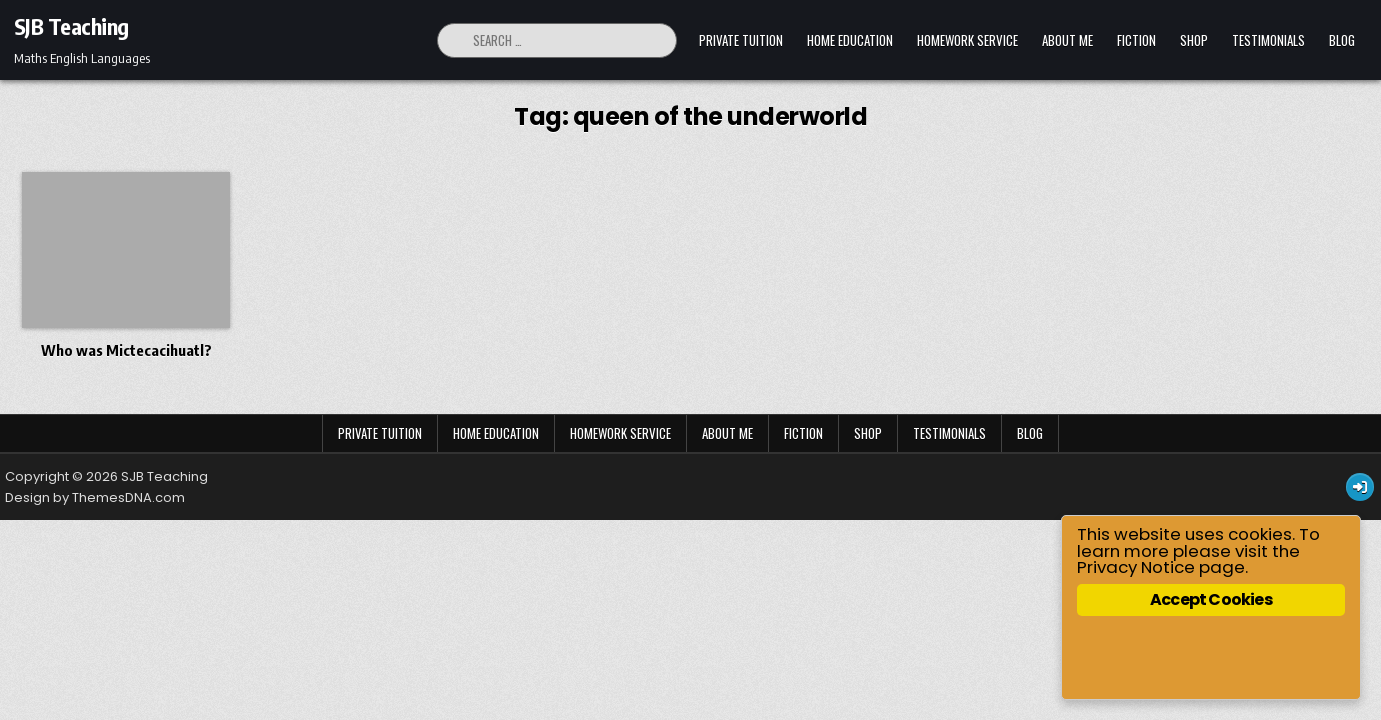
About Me (1067, 40)
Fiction (1136, 40)
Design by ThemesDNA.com (95, 497)
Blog (1342, 40)
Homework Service (967, 40)
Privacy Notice (1142, 567)
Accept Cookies (1214, 599)
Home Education (850, 40)
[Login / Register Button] (1360, 487)
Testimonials (1268, 40)
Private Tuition (741, 40)
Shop (1194, 40)
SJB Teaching (71, 26)
